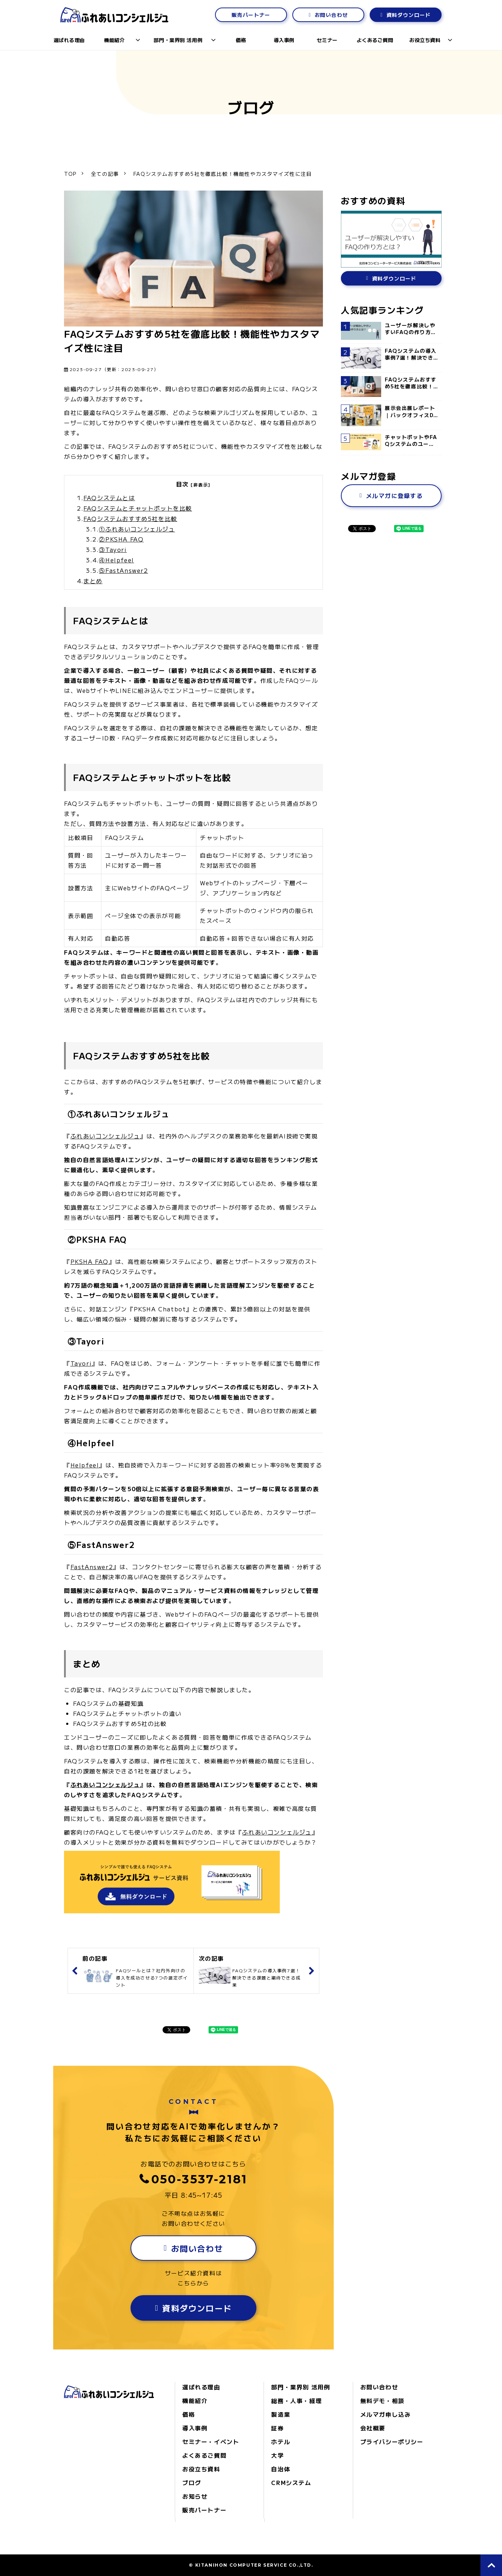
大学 (277, 2455)
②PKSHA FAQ (121, 539)
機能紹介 (114, 40)
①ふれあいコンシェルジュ (137, 529)
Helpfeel (84, 1465)
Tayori (81, 1363)
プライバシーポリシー (392, 2441)
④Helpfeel (116, 560)
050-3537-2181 (199, 2179)
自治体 (280, 2469)
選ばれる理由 (69, 40)
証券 (277, 2428)
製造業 (280, 2414)
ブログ (191, 2482)
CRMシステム (291, 2482)
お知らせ (194, 2496)
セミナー (327, 40)
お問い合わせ (331, 14)
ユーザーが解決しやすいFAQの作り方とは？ (411, 329)
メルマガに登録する (394, 495)
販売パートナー (251, 14)
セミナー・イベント (210, 2441)
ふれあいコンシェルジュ (105, 1136)
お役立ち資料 (425, 40)
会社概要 (372, 2428)
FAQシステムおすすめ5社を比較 (130, 518)
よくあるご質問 (375, 40)
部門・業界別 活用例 (178, 40)
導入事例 (284, 40)
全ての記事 (105, 173)
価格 (241, 40)
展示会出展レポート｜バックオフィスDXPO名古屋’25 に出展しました (411, 412)
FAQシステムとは (109, 497)
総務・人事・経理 (296, 2400)
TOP (70, 173)
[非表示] (201, 484)
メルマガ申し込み (385, 2414)
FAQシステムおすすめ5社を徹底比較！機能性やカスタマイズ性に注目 (411, 383)
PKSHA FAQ (89, 1261)
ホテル (280, 2441)
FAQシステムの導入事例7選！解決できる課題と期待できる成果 (411, 354)
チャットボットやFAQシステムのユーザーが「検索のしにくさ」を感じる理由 (411, 441)
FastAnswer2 (91, 1566)
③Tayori (113, 549)
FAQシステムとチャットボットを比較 (137, 508)
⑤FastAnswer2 (123, 570)
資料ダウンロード (409, 14)
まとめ (92, 580)
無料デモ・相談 (382, 2400)
